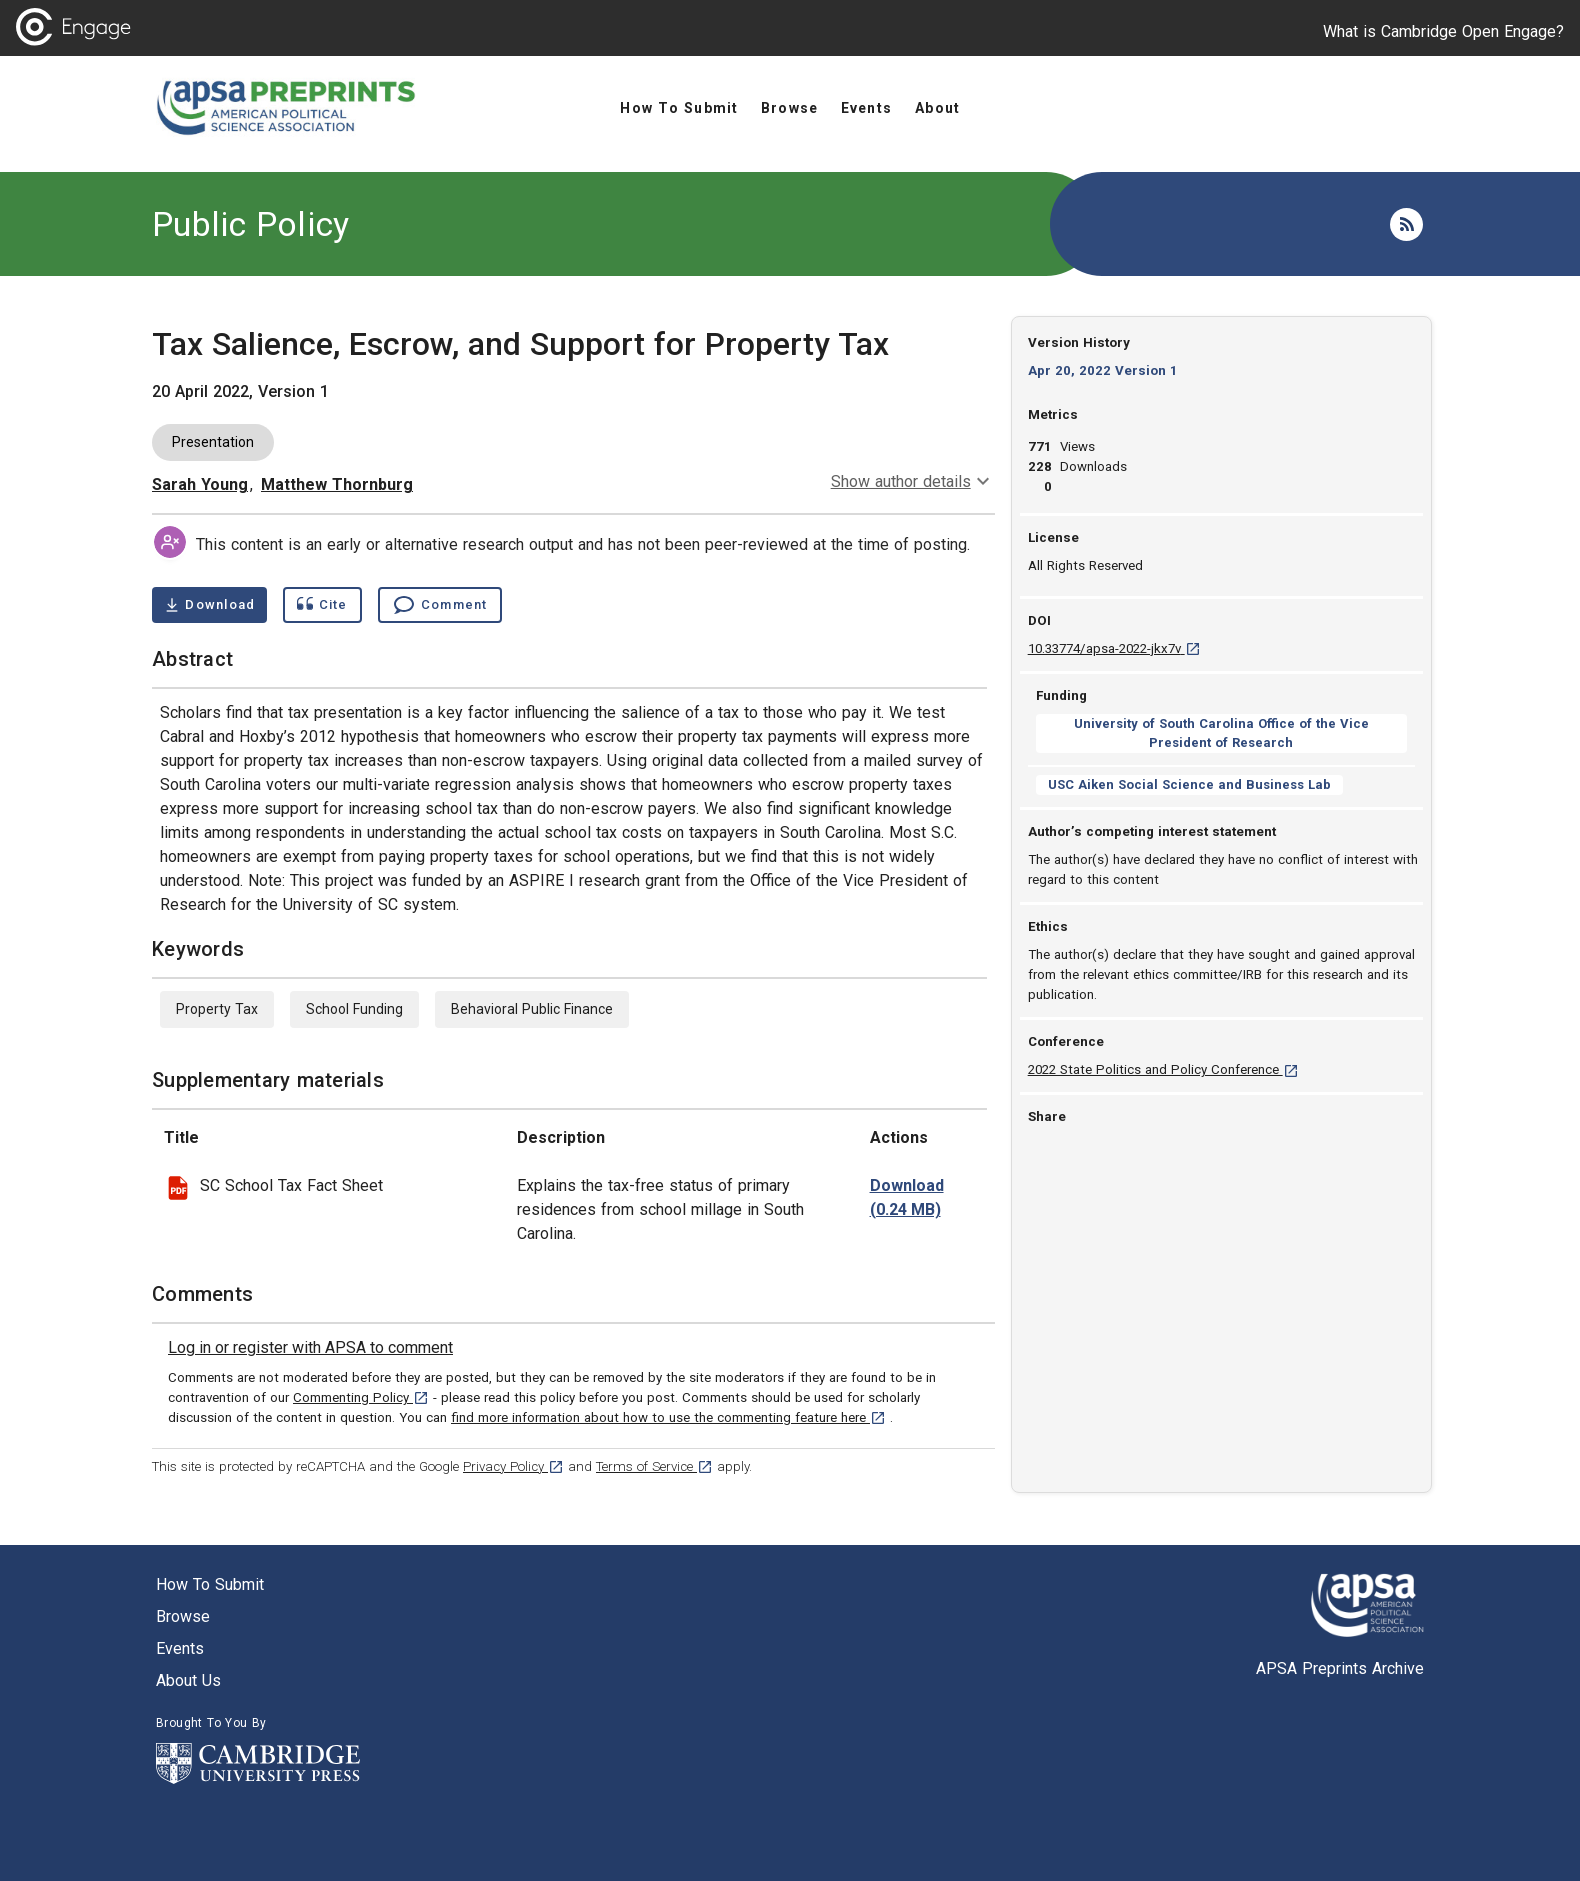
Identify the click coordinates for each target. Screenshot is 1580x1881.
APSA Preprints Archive (1340, 1668)
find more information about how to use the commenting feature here (668, 1417)
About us (188, 1680)
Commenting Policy (361, 1397)
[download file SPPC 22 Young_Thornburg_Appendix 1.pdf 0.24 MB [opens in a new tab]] (907, 1198)
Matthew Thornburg (337, 484)
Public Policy (250, 224)
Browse (183, 1616)
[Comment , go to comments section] (440, 605)
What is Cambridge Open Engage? (1443, 31)
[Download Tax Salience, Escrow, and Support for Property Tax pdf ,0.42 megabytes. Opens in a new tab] (209, 605)
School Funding (354, 1009)
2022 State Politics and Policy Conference (1163, 1069)
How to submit (210, 1584)
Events (180, 1648)
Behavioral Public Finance (532, 1009)
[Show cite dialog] (322, 605)
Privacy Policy (513, 1466)
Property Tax (217, 1009)
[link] (310, 1348)
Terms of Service (654, 1466)
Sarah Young (200, 484)
